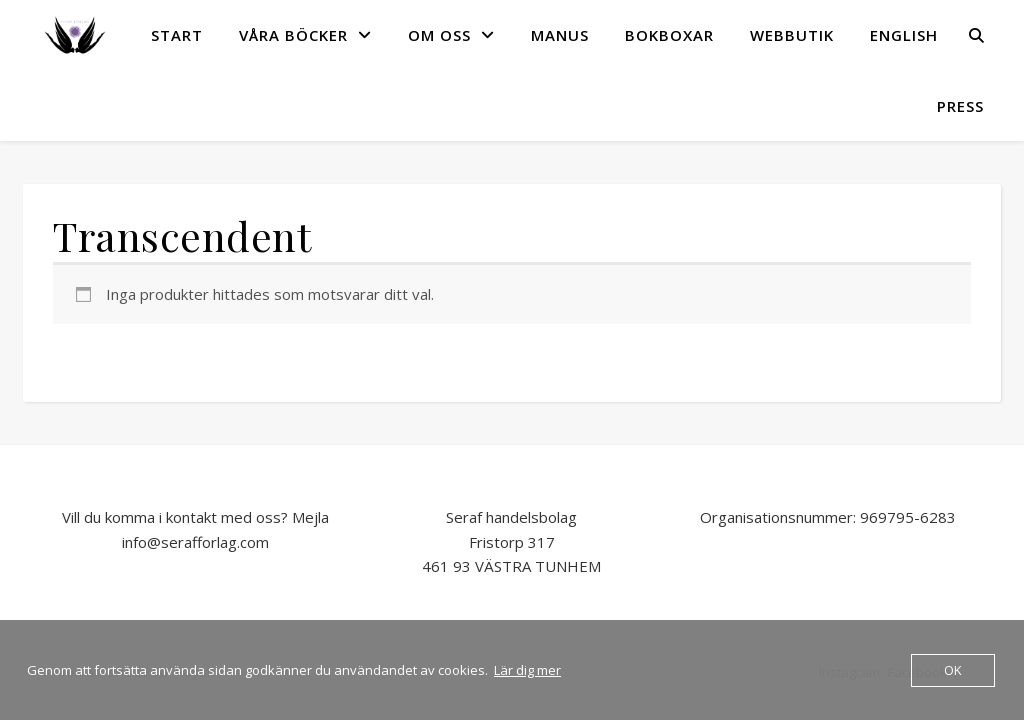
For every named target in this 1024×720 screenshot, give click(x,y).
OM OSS (439, 35)
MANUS (560, 35)
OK (953, 670)
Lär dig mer (527, 670)
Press (960, 106)
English (904, 35)
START (177, 35)
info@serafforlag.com (195, 542)
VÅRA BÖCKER (293, 35)
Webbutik (792, 35)
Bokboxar (669, 35)
